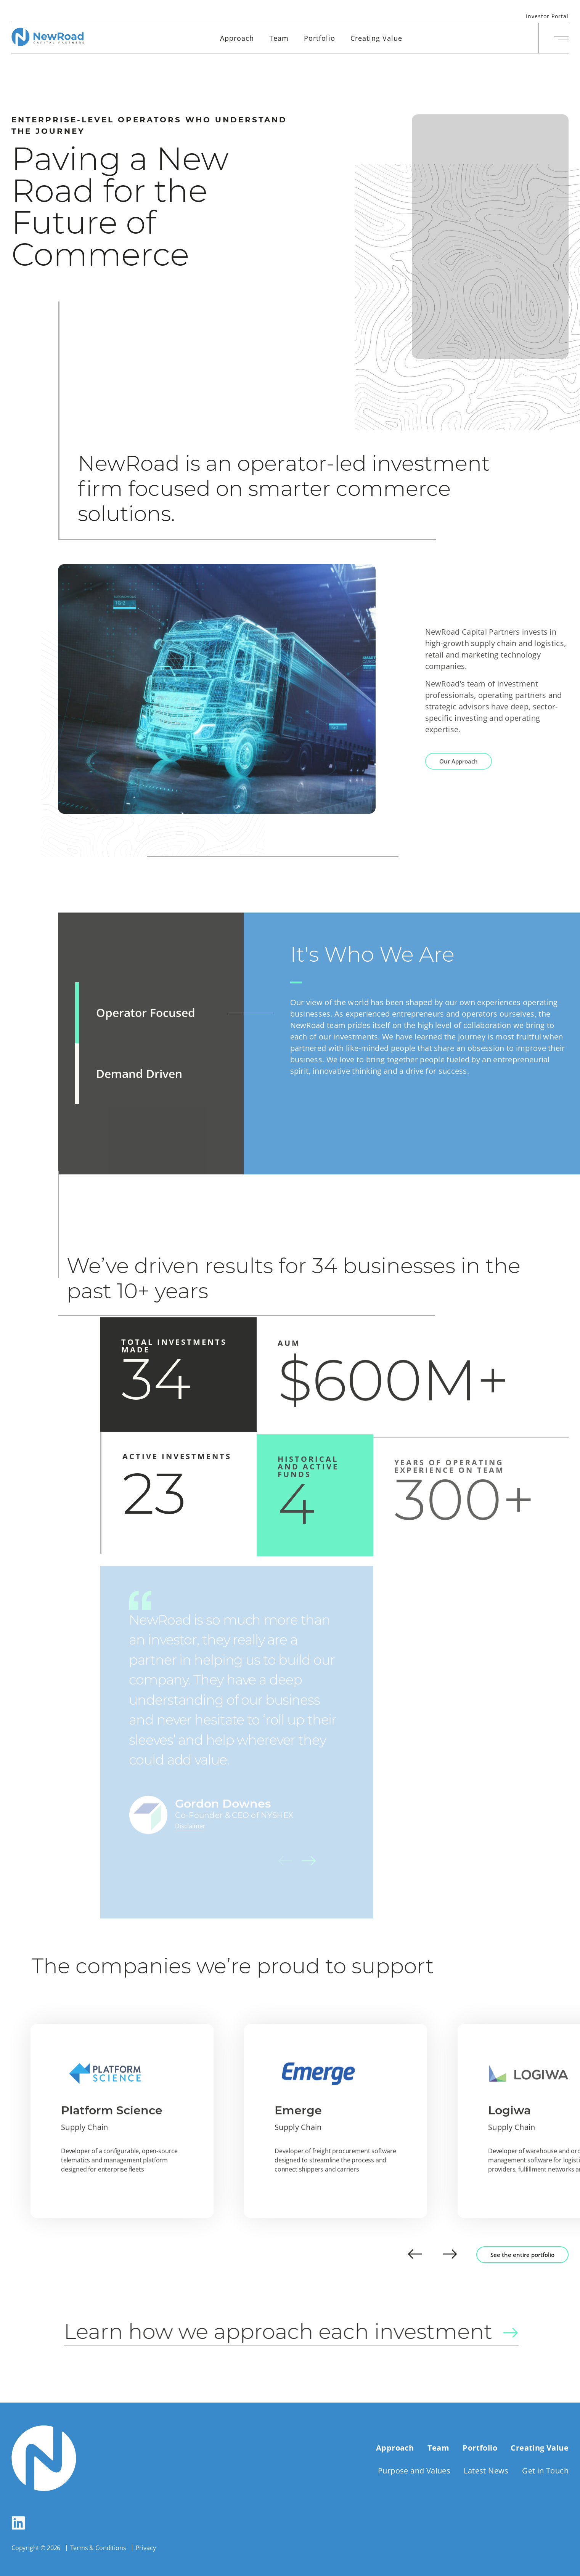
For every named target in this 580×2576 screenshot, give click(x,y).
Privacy (146, 2548)
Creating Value (376, 38)
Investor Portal (547, 17)
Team (279, 38)
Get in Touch (545, 2470)
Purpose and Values (414, 2470)
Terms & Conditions (98, 2548)
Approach (237, 38)
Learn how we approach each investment (306, 2332)
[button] (415, 2255)
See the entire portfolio (522, 2254)
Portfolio (319, 38)
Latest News (486, 2470)
